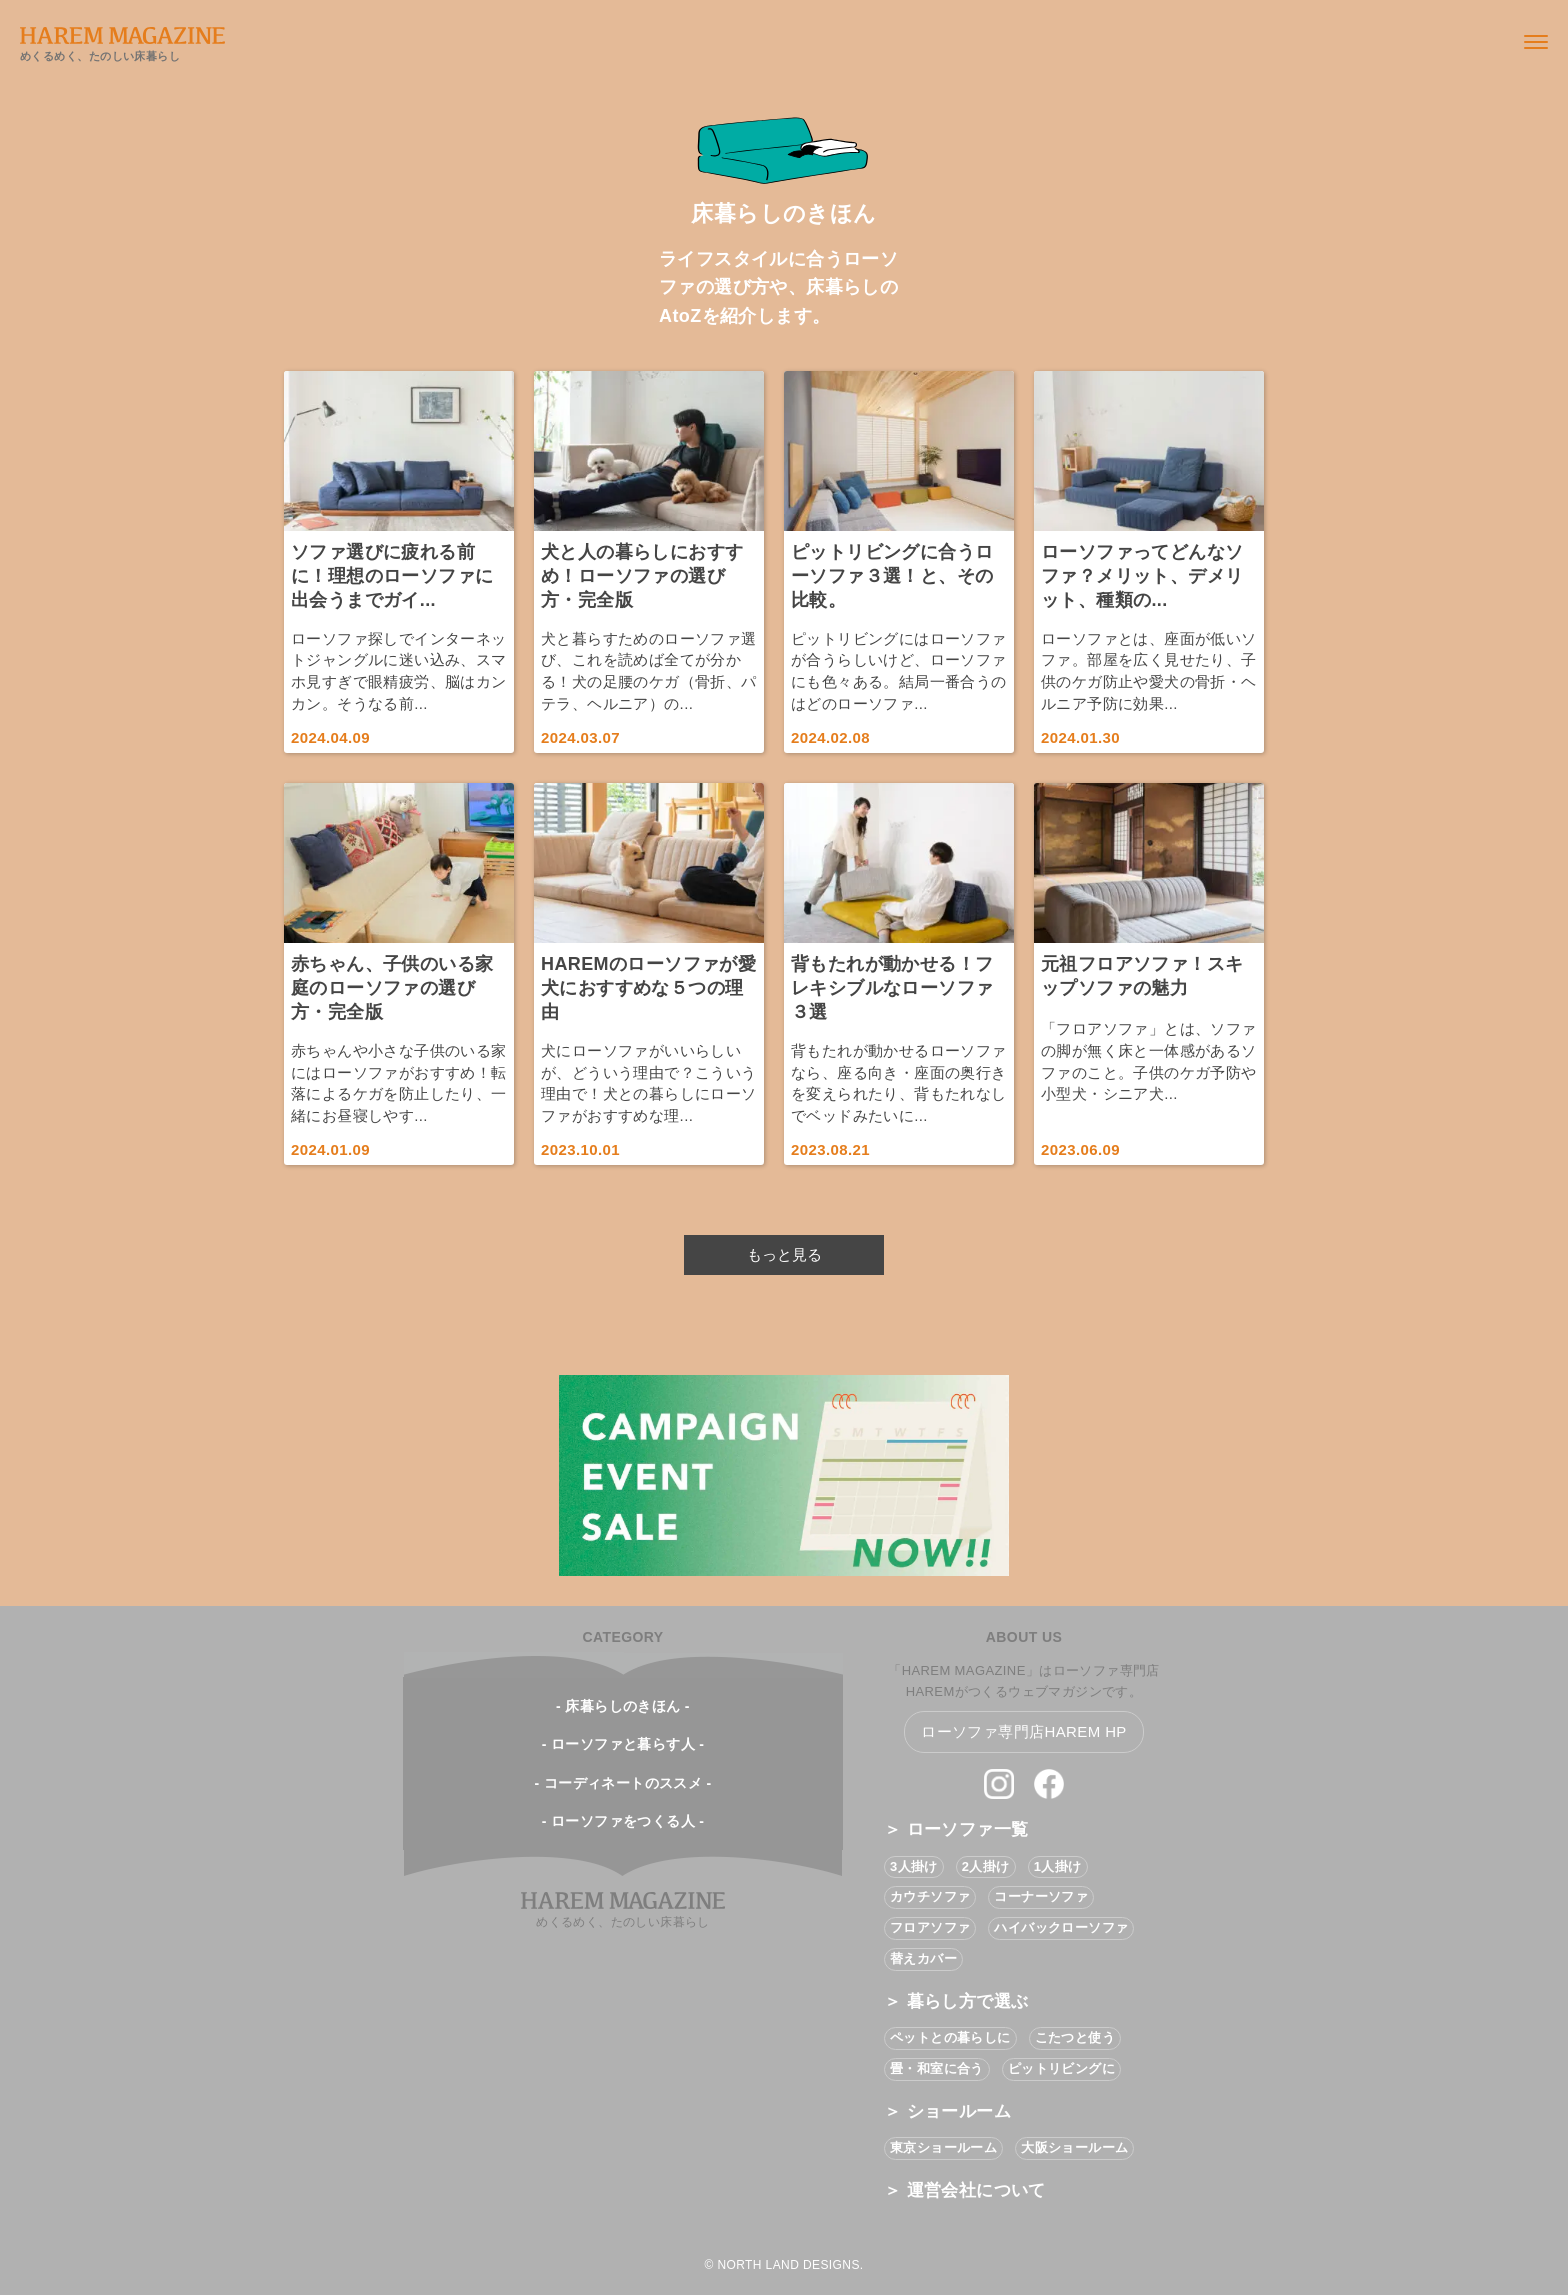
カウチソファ (930, 1896)
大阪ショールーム (1074, 2147)
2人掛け (986, 1866)
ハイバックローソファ (1061, 1927)
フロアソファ (930, 1927)
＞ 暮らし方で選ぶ (956, 2001)
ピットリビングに (1061, 2068)
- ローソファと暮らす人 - (623, 1744)
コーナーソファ (1041, 1896)
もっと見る (784, 1254)
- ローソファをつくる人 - (623, 1821)
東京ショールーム (943, 2147)
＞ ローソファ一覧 (956, 1829)
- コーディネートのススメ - (622, 1783)
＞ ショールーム (947, 2111)
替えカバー (923, 1958)
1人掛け (1058, 1866)
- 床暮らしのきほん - (623, 1706)
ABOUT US (1024, 1637)
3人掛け (914, 1866)
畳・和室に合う (937, 2068)
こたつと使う (1075, 2037)
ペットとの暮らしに (950, 2037)
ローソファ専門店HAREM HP (1024, 1731)
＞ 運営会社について (965, 2190)
